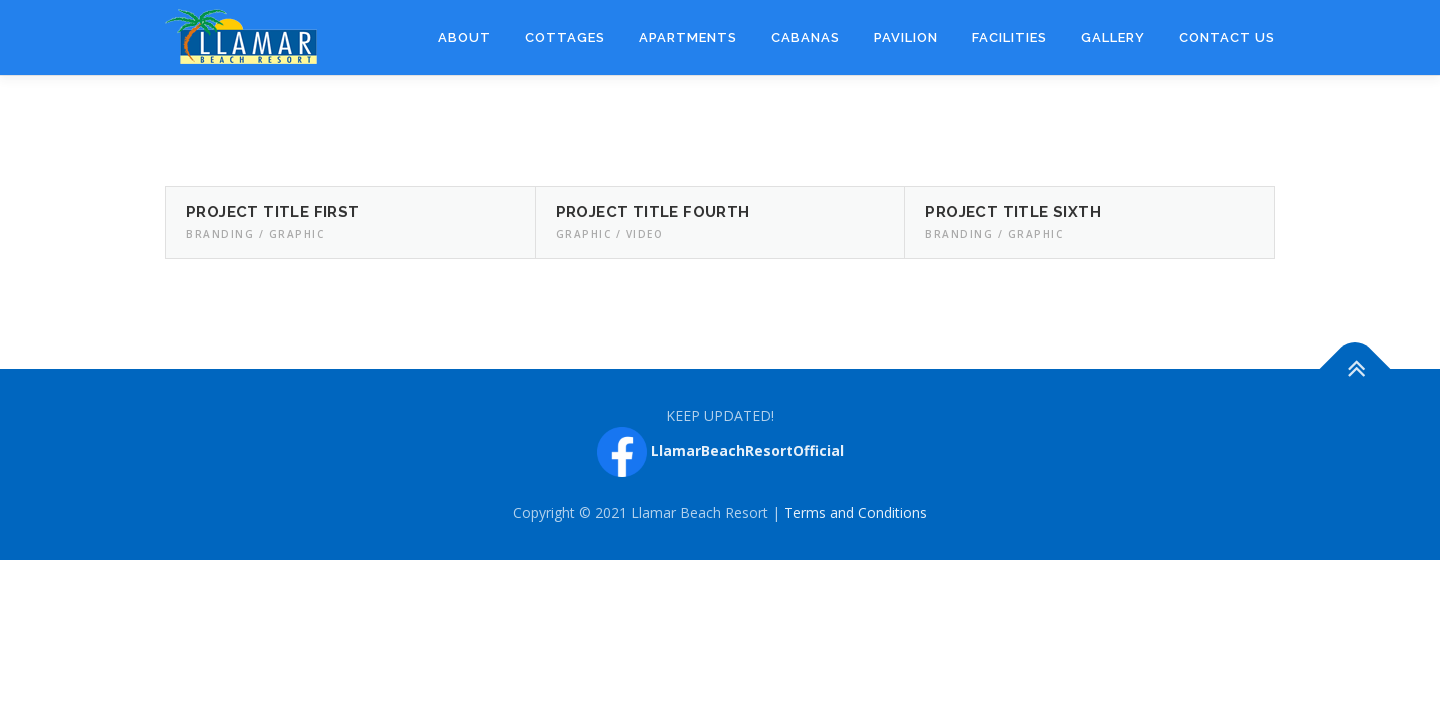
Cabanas (805, 37)
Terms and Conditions (855, 512)
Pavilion (906, 37)
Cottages (565, 37)
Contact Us (1227, 37)
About (464, 37)
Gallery (1113, 37)
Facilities (1009, 37)
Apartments (688, 37)
